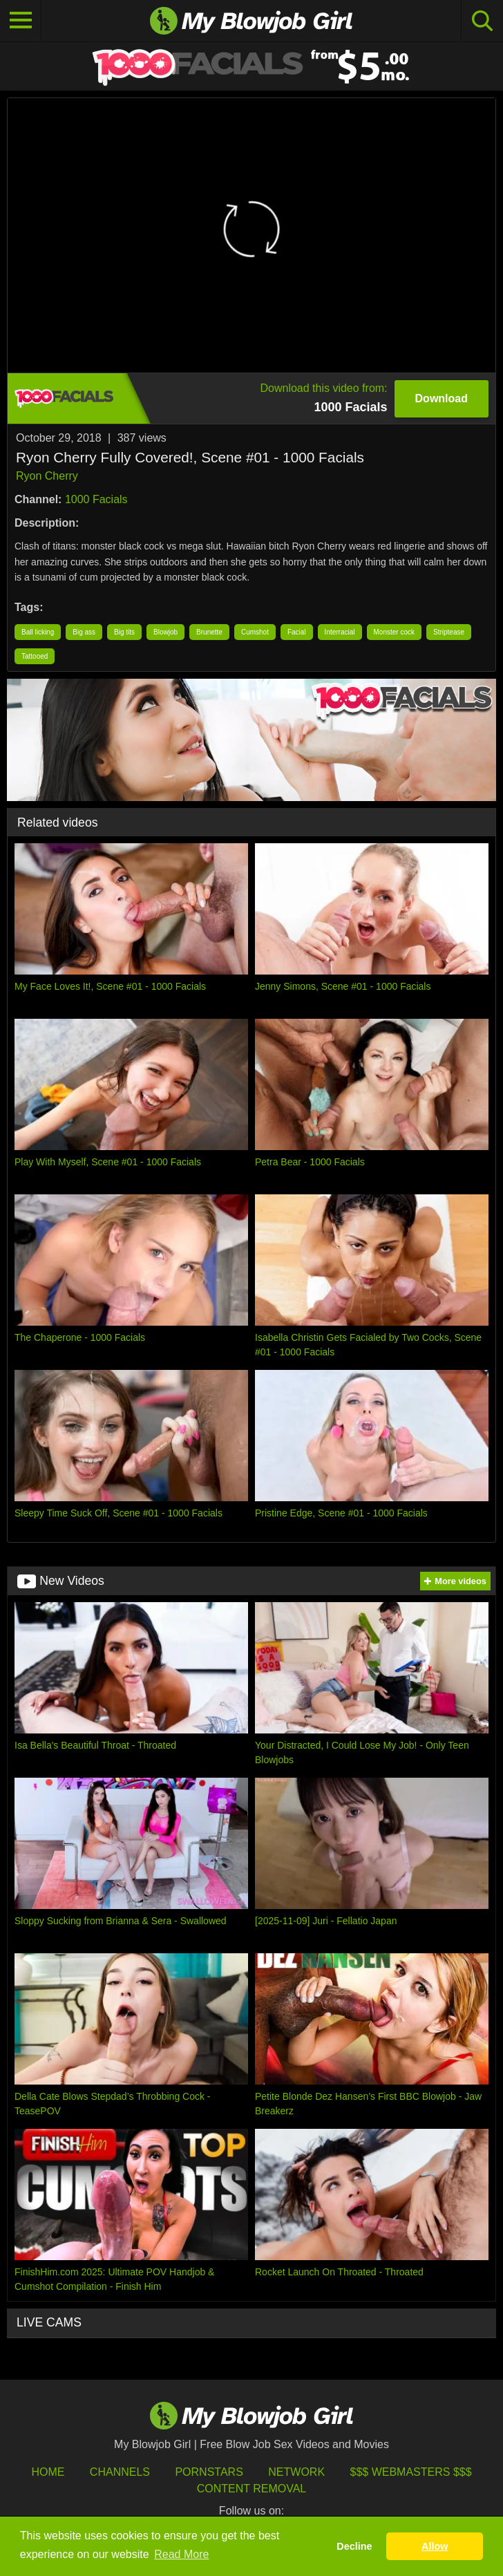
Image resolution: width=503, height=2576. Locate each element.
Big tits (124, 632)
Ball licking (37, 632)
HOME (47, 2472)
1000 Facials (96, 499)
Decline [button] (354, 2546)
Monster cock (394, 632)
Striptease (448, 632)
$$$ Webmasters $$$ (411, 2472)
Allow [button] (434, 2546)
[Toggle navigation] (20, 20)
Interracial (340, 632)
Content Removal (252, 2488)
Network (296, 2472)
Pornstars (209, 2472)
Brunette (209, 632)
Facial (296, 632)
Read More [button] (181, 2554)
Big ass (84, 632)
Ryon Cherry (47, 476)
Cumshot (255, 632)
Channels (120, 2472)
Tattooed (34, 656)
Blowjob (165, 632)
